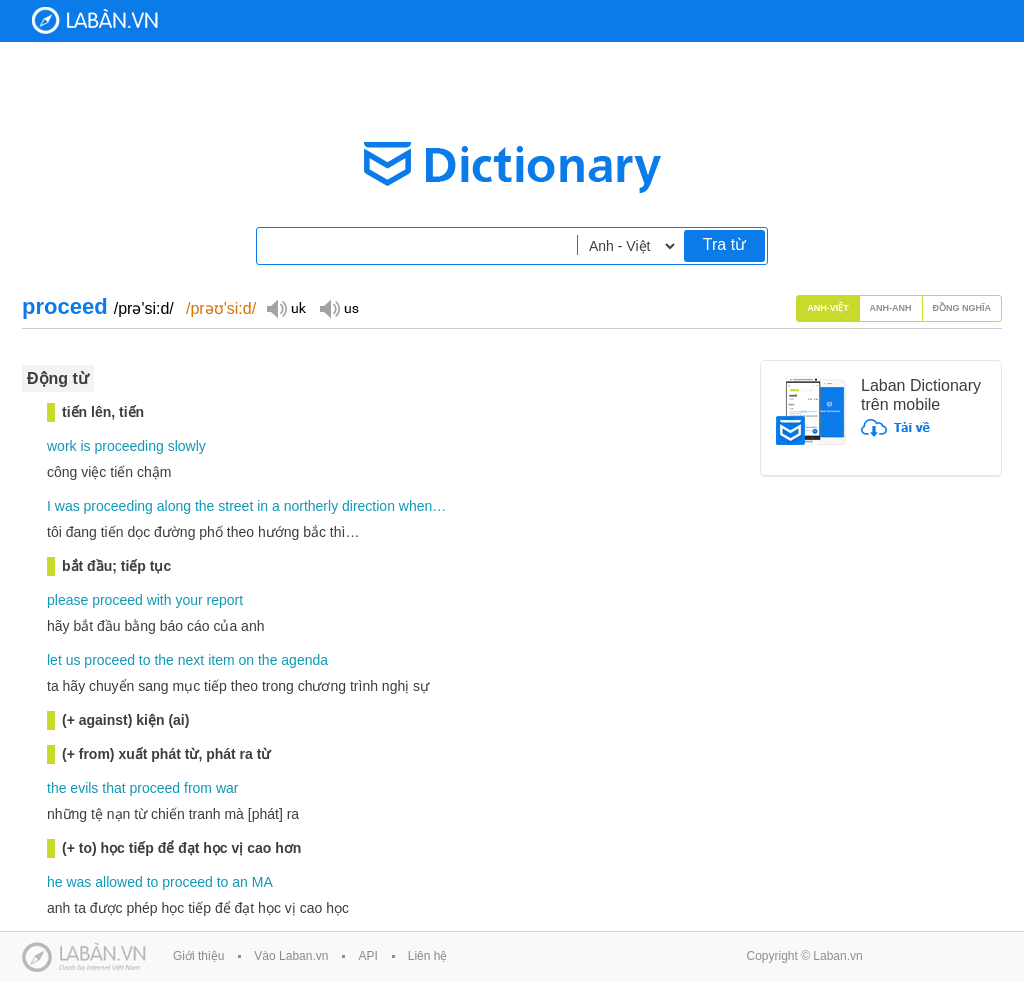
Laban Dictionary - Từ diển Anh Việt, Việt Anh (95, 20)
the (204, 506)
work (62, 446)
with (159, 600)
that (113, 788)
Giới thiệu (198, 956)
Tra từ (724, 244)
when (415, 506)
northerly (311, 506)
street (235, 506)
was (67, 506)
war (227, 788)
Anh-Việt (828, 308)
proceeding (128, 446)
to (145, 660)
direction (368, 506)
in (262, 506)
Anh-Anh (891, 308)
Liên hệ (428, 956)
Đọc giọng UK (286, 307)
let (54, 660)
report (225, 600)
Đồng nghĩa (962, 308)
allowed (118, 882)
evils (84, 788)
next (191, 660)
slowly (187, 446)
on (247, 660)
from (198, 788)
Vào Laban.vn (291, 956)
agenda (304, 660)
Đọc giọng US (339, 307)
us (73, 660)
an (240, 882)
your (188, 600)
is (85, 446)
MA (262, 882)
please (67, 600)
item (221, 660)
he (55, 882)
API (367, 956)
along (174, 506)
